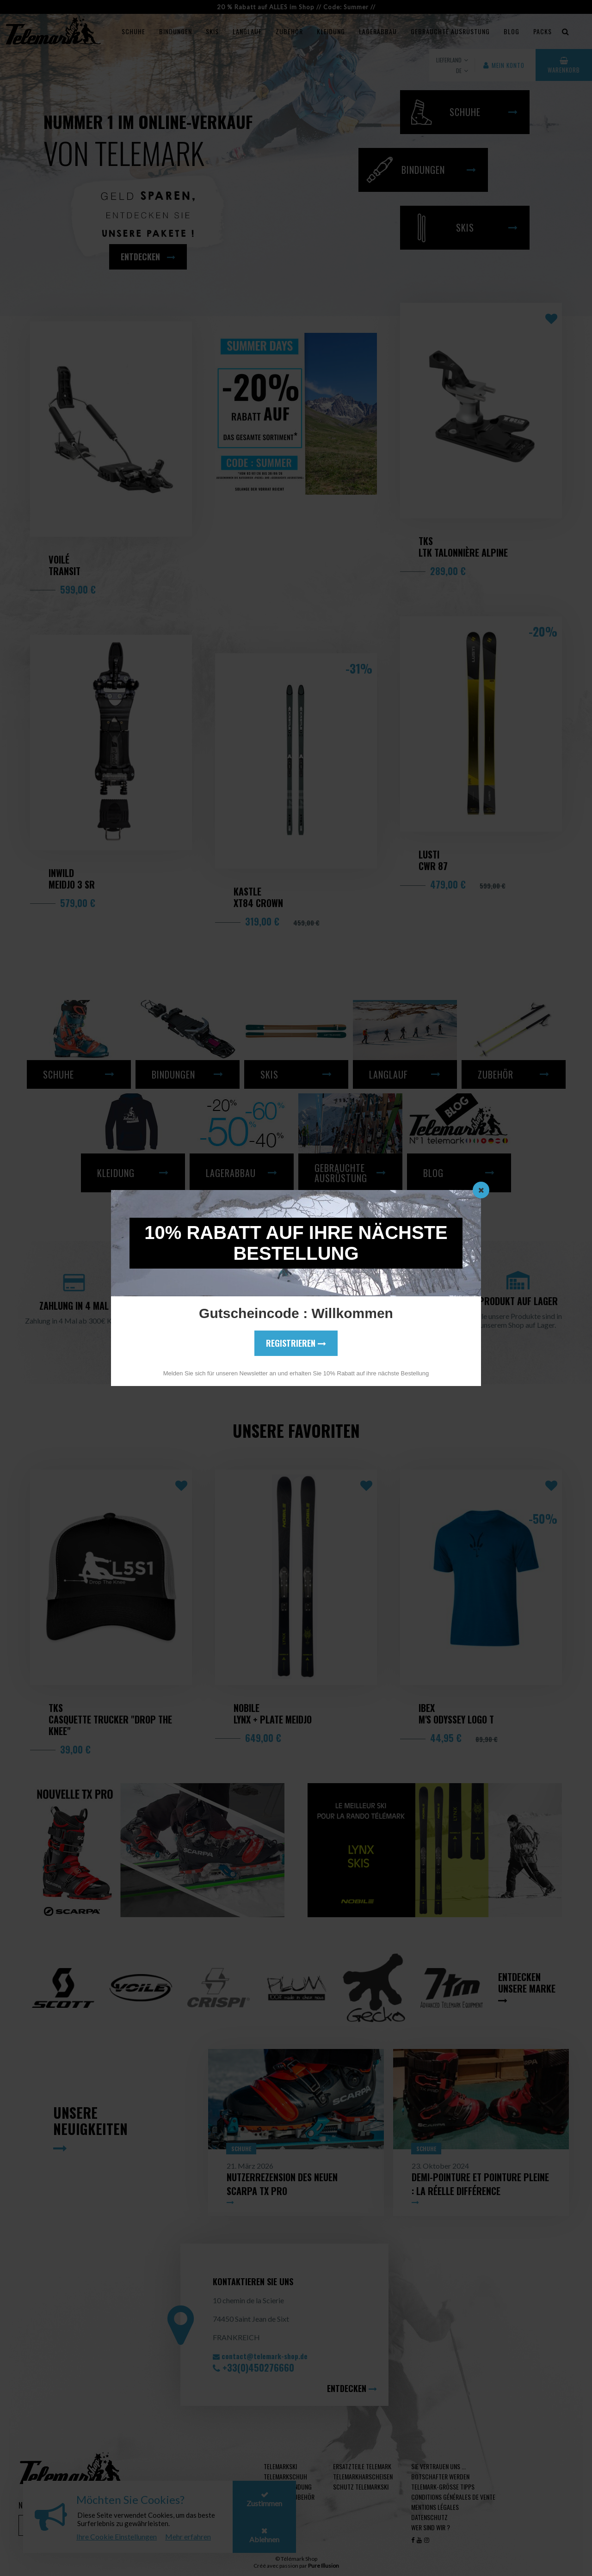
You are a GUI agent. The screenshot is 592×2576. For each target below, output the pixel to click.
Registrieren (296, 1343)
